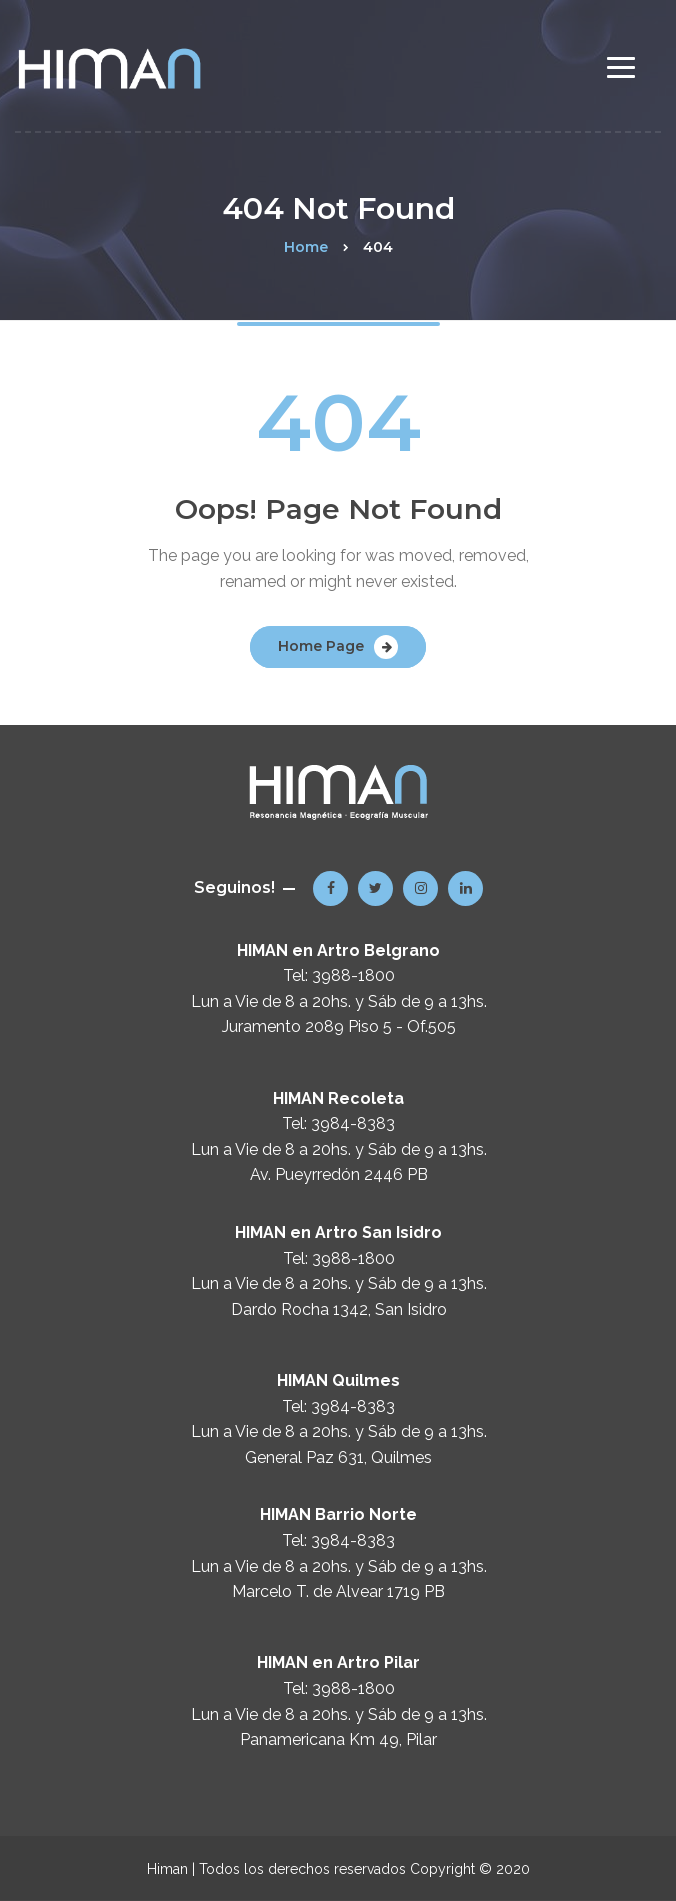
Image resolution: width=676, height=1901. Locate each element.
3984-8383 (353, 1123)
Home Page (321, 646)
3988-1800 (353, 975)
